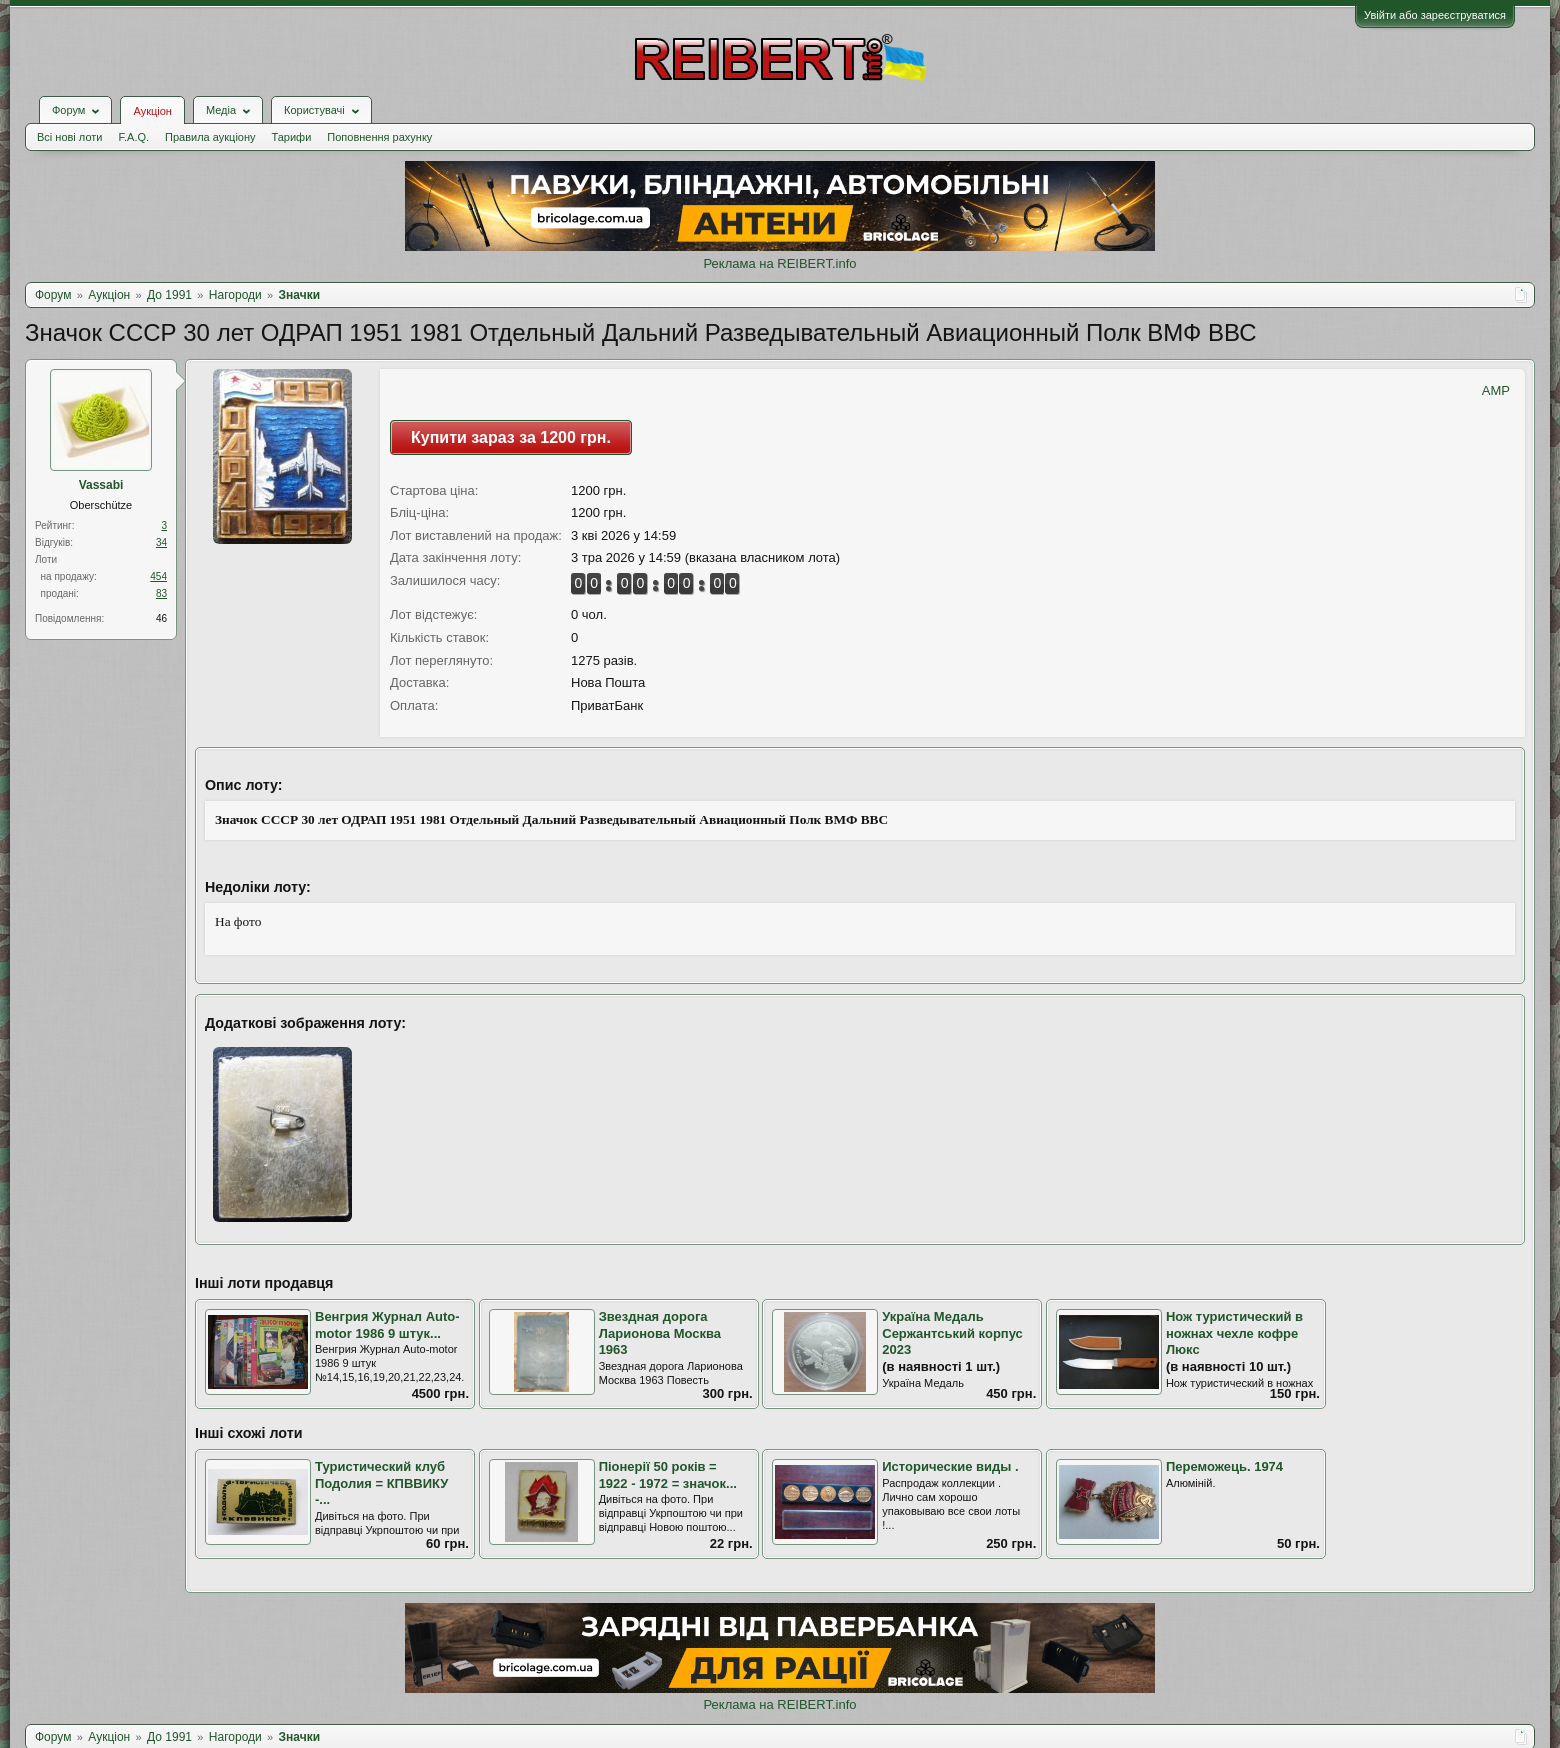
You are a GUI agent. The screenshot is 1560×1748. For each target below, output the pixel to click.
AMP (1496, 390)
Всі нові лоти (69, 137)
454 (158, 576)
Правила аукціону (210, 137)
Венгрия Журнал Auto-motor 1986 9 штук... (387, 1325)
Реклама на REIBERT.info (779, 263)
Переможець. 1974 (1224, 1466)
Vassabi (101, 485)
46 (161, 618)
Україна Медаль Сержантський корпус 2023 (952, 1333)
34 (161, 542)
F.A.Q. (133, 137)
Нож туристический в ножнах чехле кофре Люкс (1234, 1333)
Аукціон (152, 111)
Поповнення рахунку (379, 137)
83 (161, 593)
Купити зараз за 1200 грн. (511, 437)
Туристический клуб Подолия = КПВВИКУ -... (381, 1483)
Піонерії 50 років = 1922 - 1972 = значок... (668, 1475)
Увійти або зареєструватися (1435, 15)
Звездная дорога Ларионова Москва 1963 (660, 1333)
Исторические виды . (950, 1466)
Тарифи (292, 137)
